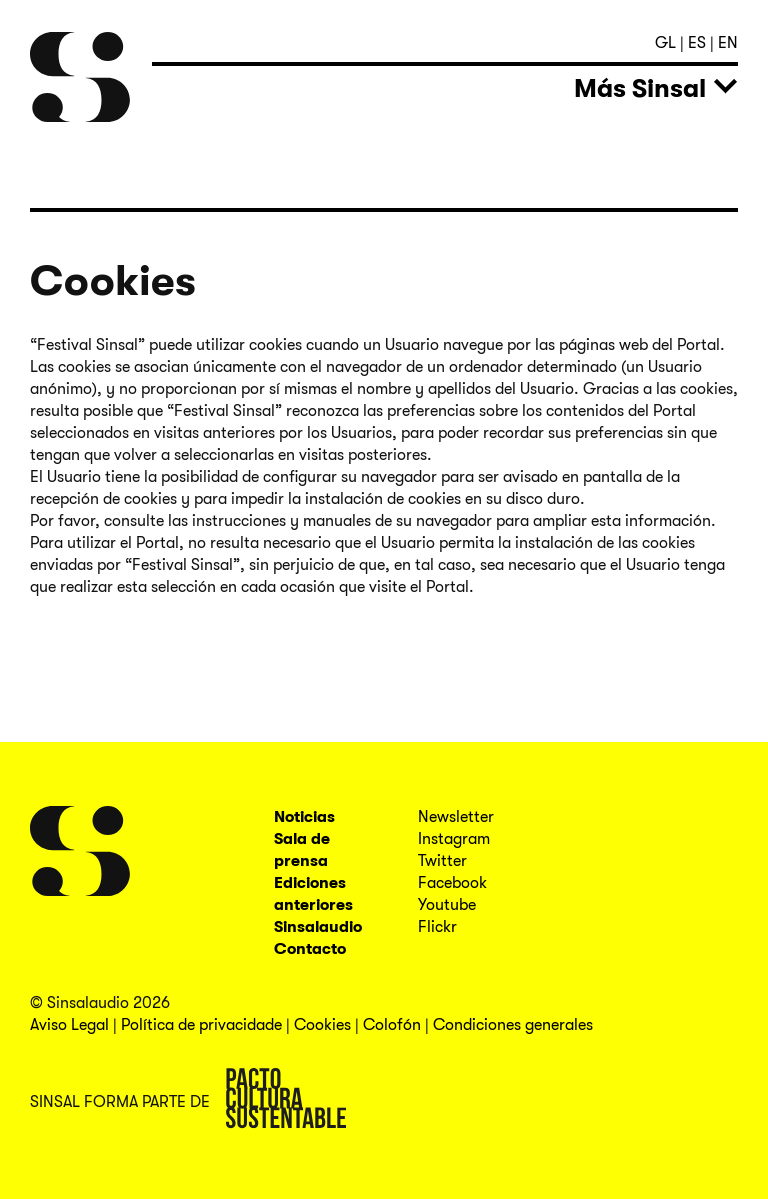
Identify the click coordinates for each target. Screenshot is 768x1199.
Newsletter (456, 817)
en (728, 43)
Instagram (454, 839)
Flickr (437, 927)
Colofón (392, 1025)
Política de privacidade (201, 1025)
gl (667, 43)
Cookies (322, 1025)
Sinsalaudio (318, 927)
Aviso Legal (69, 1025)
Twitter (442, 861)
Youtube (447, 905)
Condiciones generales (513, 1025)
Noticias (304, 817)
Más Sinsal (640, 88)
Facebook (452, 883)
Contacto (310, 949)
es (699, 43)
